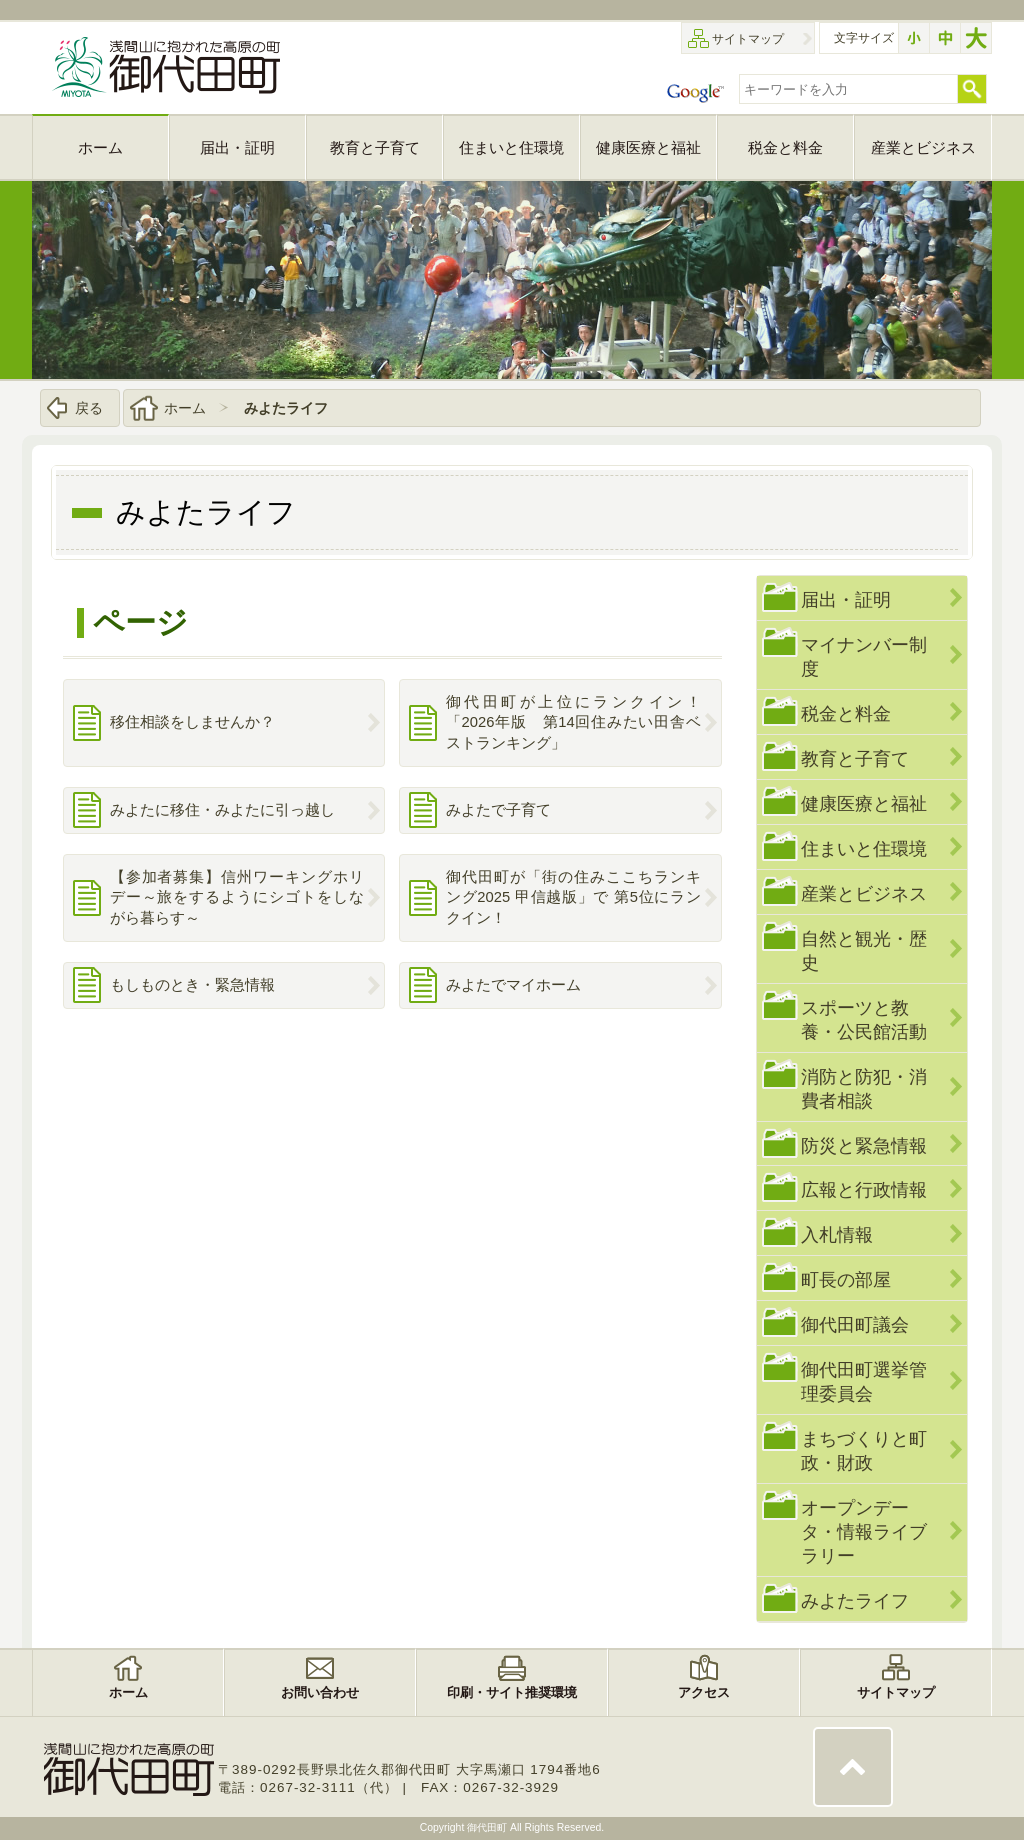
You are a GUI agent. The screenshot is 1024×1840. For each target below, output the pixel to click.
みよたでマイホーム (513, 985)
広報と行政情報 (864, 1189)
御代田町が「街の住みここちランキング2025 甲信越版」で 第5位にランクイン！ (573, 897)
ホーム (185, 408)
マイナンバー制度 (864, 656)
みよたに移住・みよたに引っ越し (222, 810)
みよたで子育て (498, 810)
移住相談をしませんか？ (192, 722)
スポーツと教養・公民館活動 (864, 1019)
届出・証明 (846, 599)
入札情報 (837, 1234)
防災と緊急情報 (864, 1145)
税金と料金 (846, 713)
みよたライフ (286, 408)
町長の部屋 (846, 1279)
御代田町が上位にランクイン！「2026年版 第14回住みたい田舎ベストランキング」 (573, 722)
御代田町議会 (855, 1324)
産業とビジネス (864, 893)
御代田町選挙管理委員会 (864, 1381)
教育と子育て (855, 758)
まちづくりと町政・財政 (864, 1450)
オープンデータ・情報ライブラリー (864, 1531)
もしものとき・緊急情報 (192, 985)
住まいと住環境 (864, 848)
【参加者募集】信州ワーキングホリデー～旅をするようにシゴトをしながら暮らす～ (237, 897)
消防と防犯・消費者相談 (864, 1088)
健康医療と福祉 (864, 803)
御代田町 (488, 1827)
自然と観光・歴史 (864, 950)
